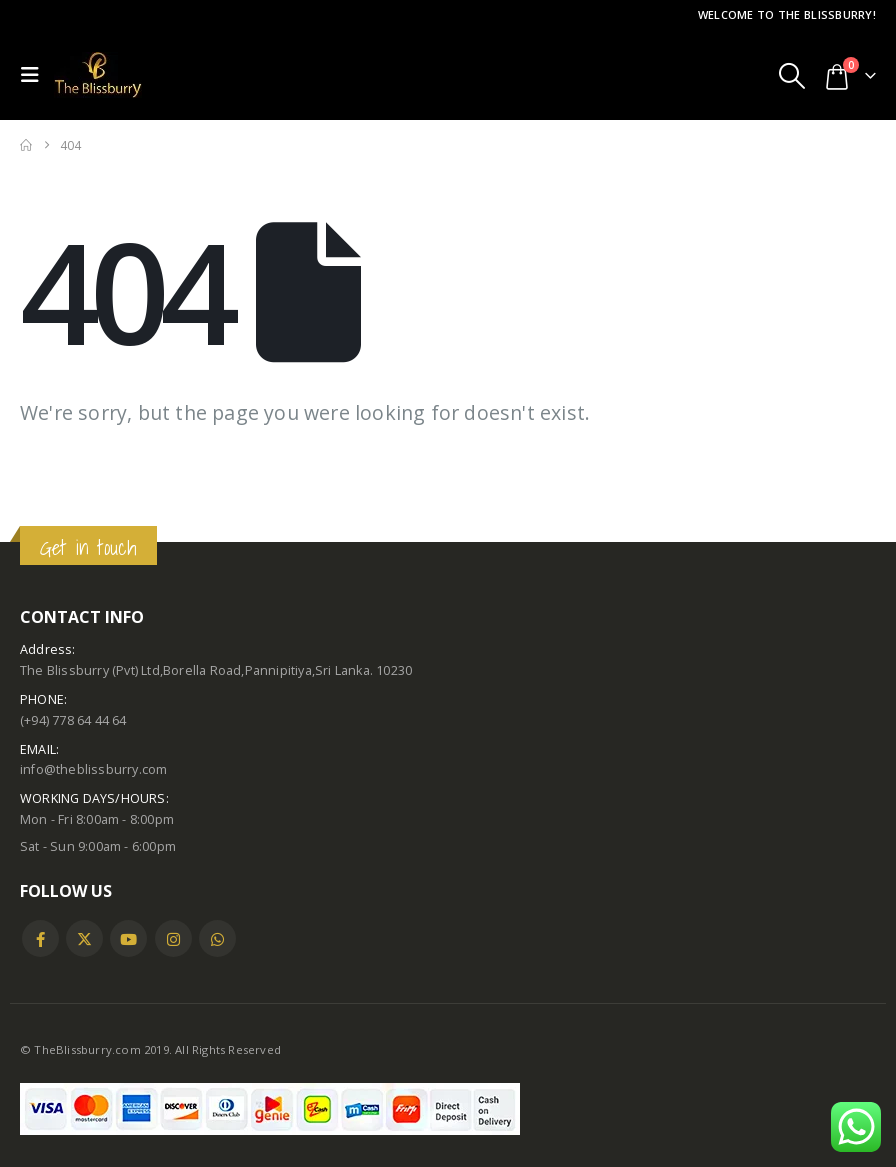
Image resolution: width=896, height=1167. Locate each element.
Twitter (84, 938)
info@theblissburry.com (93, 769)
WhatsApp (217, 938)
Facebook (40, 938)
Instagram (173, 938)
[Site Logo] (98, 75)
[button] (35, 75)
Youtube (128, 938)
